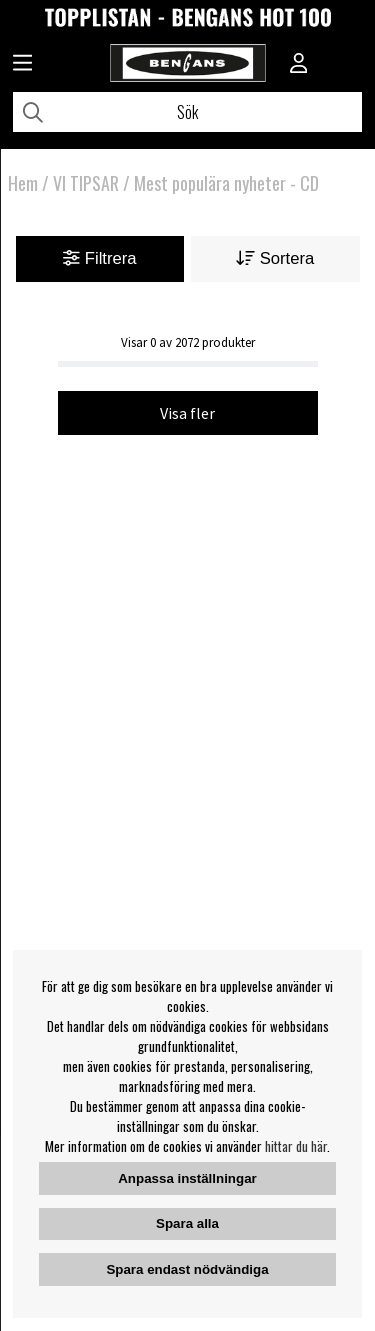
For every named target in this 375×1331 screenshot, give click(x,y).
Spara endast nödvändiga (187, 1269)
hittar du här (296, 1146)
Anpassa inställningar (187, 1178)
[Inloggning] (299, 65)
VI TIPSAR (86, 183)
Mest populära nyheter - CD (226, 183)
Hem (23, 183)
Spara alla (187, 1223)
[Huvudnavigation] (22, 65)
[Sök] (187, 112)
